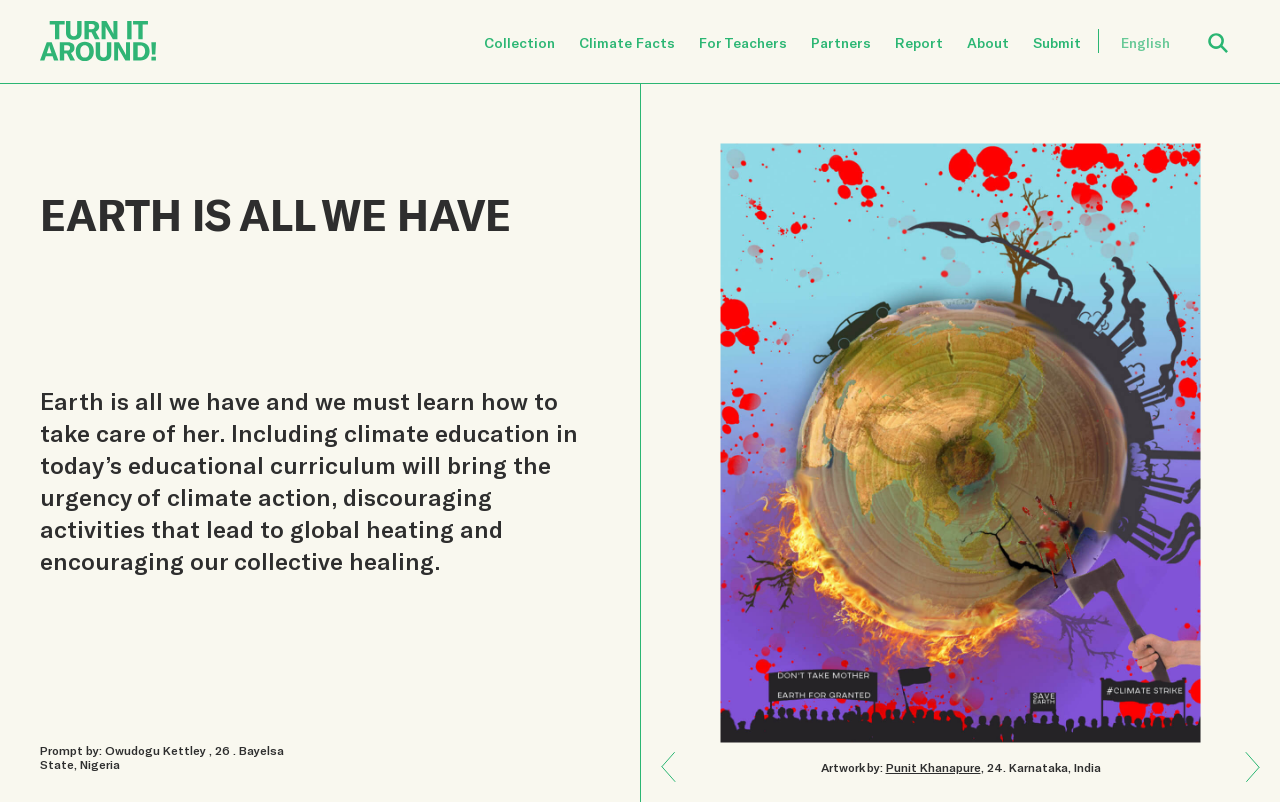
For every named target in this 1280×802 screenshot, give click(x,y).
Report (919, 42)
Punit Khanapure (933, 767)
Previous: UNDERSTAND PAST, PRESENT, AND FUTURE (1245, 781)
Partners (841, 42)
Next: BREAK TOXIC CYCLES (676, 752)
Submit (1057, 42)
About (988, 42)
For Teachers (743, 42)
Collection (519, 42)
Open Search (1231, 31)
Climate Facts (627, 42)
